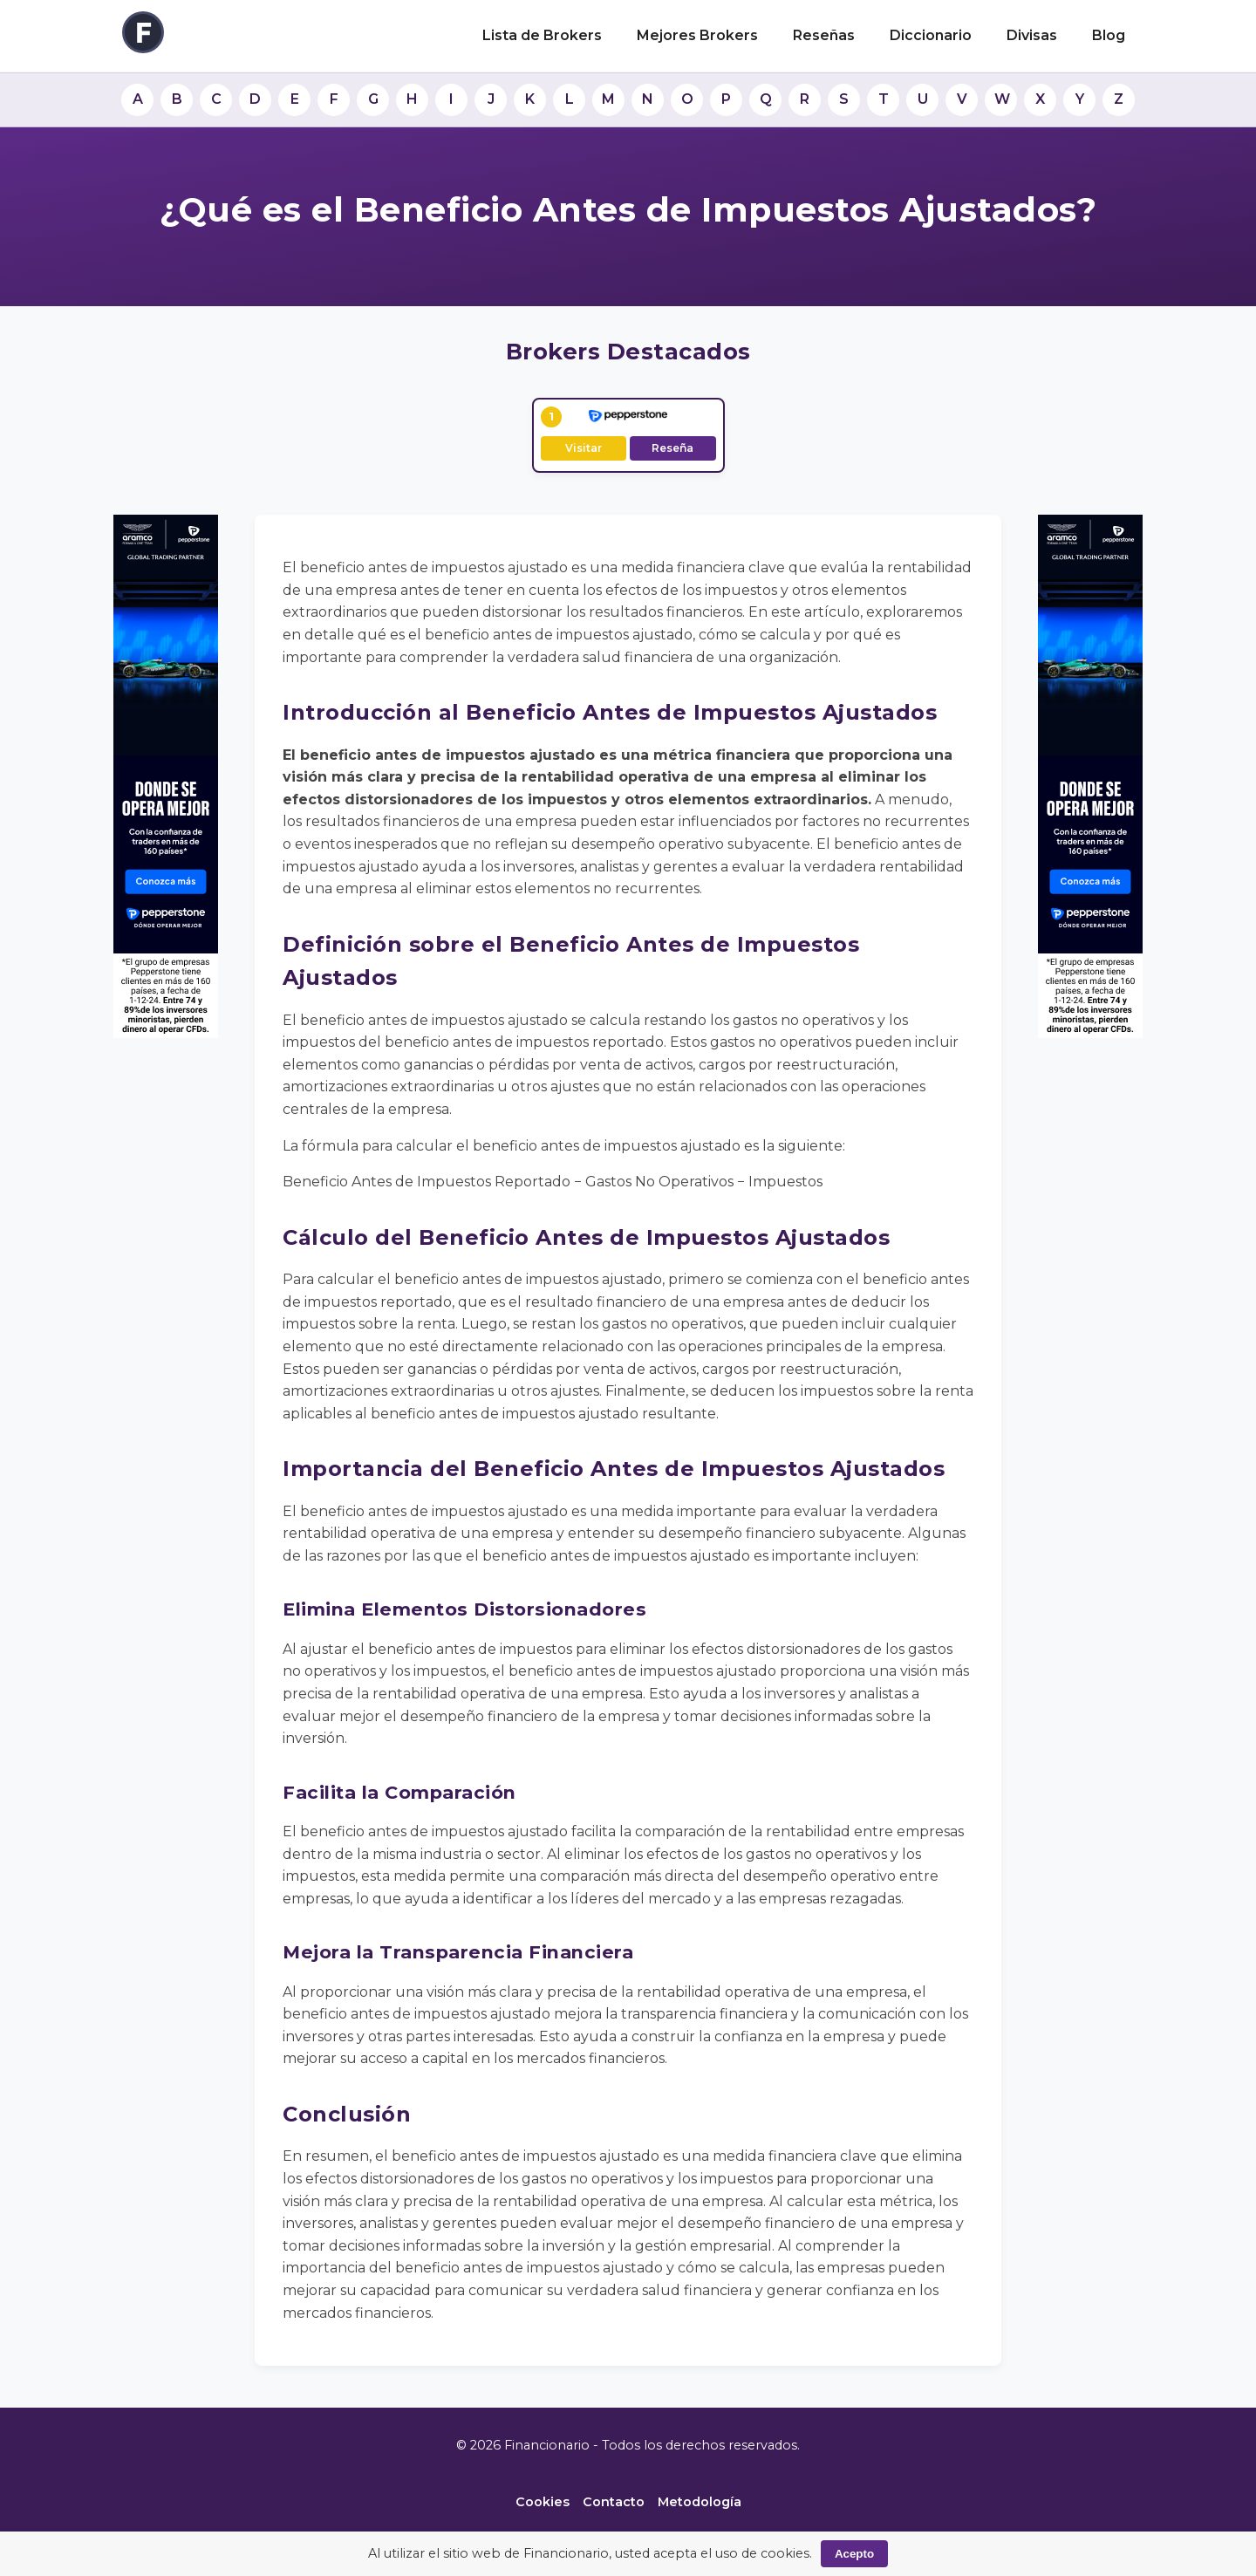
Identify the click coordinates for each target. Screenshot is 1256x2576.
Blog (1108, 35)
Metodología (699, 2502)
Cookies (542, 2502)
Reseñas (824, 35)
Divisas (1032, 35)
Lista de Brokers (542, 35)
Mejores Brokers (697, 35)
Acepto (854, 2553)
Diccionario (931, 35)
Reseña (672, 447)
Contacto (614, 2502)
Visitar (583, 447)
